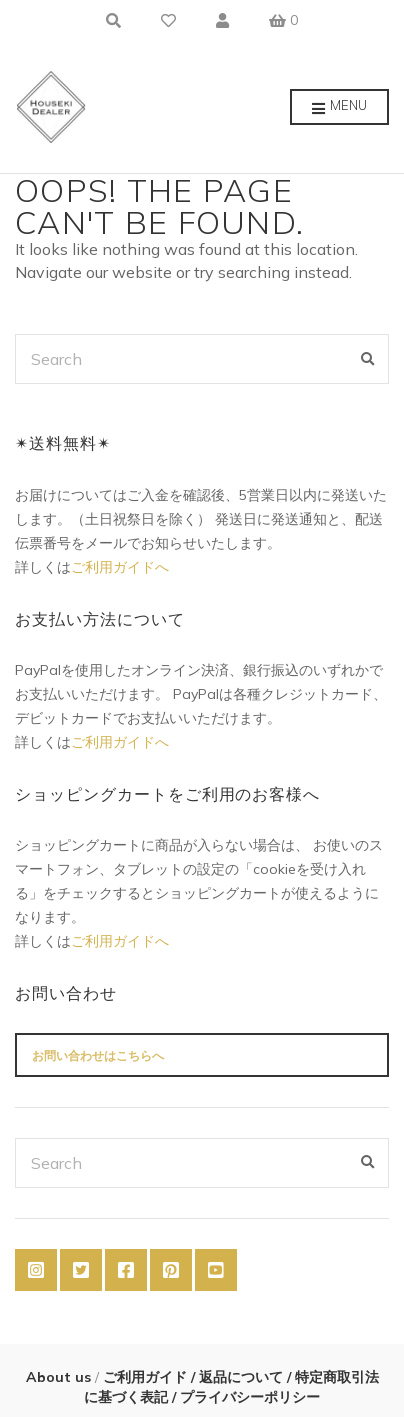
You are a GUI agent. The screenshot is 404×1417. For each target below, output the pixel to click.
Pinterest (171, 1270)
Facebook (126, 1270)
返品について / (245, 1377)
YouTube (216, 1270)
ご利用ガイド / (147, 1377)
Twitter (81, 1270)
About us (60, 1377)
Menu (339, 108)
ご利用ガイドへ (120, 567)
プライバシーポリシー (248, 1397)
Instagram (36, 1270)
